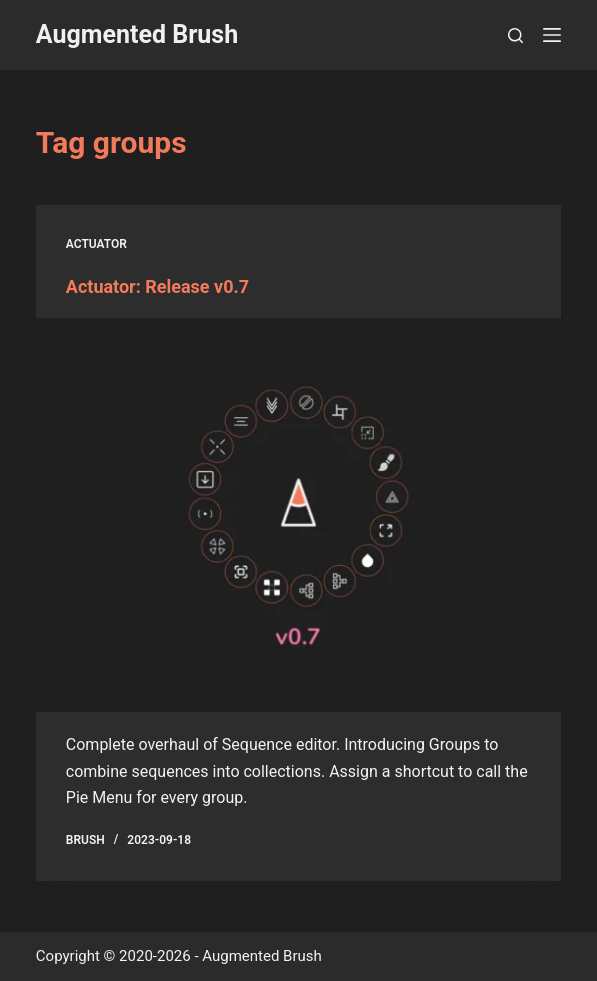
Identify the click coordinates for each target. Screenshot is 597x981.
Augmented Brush (137, 34)
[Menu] (552, 35)
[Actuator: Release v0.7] (298, 515)
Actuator (96, 244)
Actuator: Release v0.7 (157, 286)
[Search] (515, 35)
